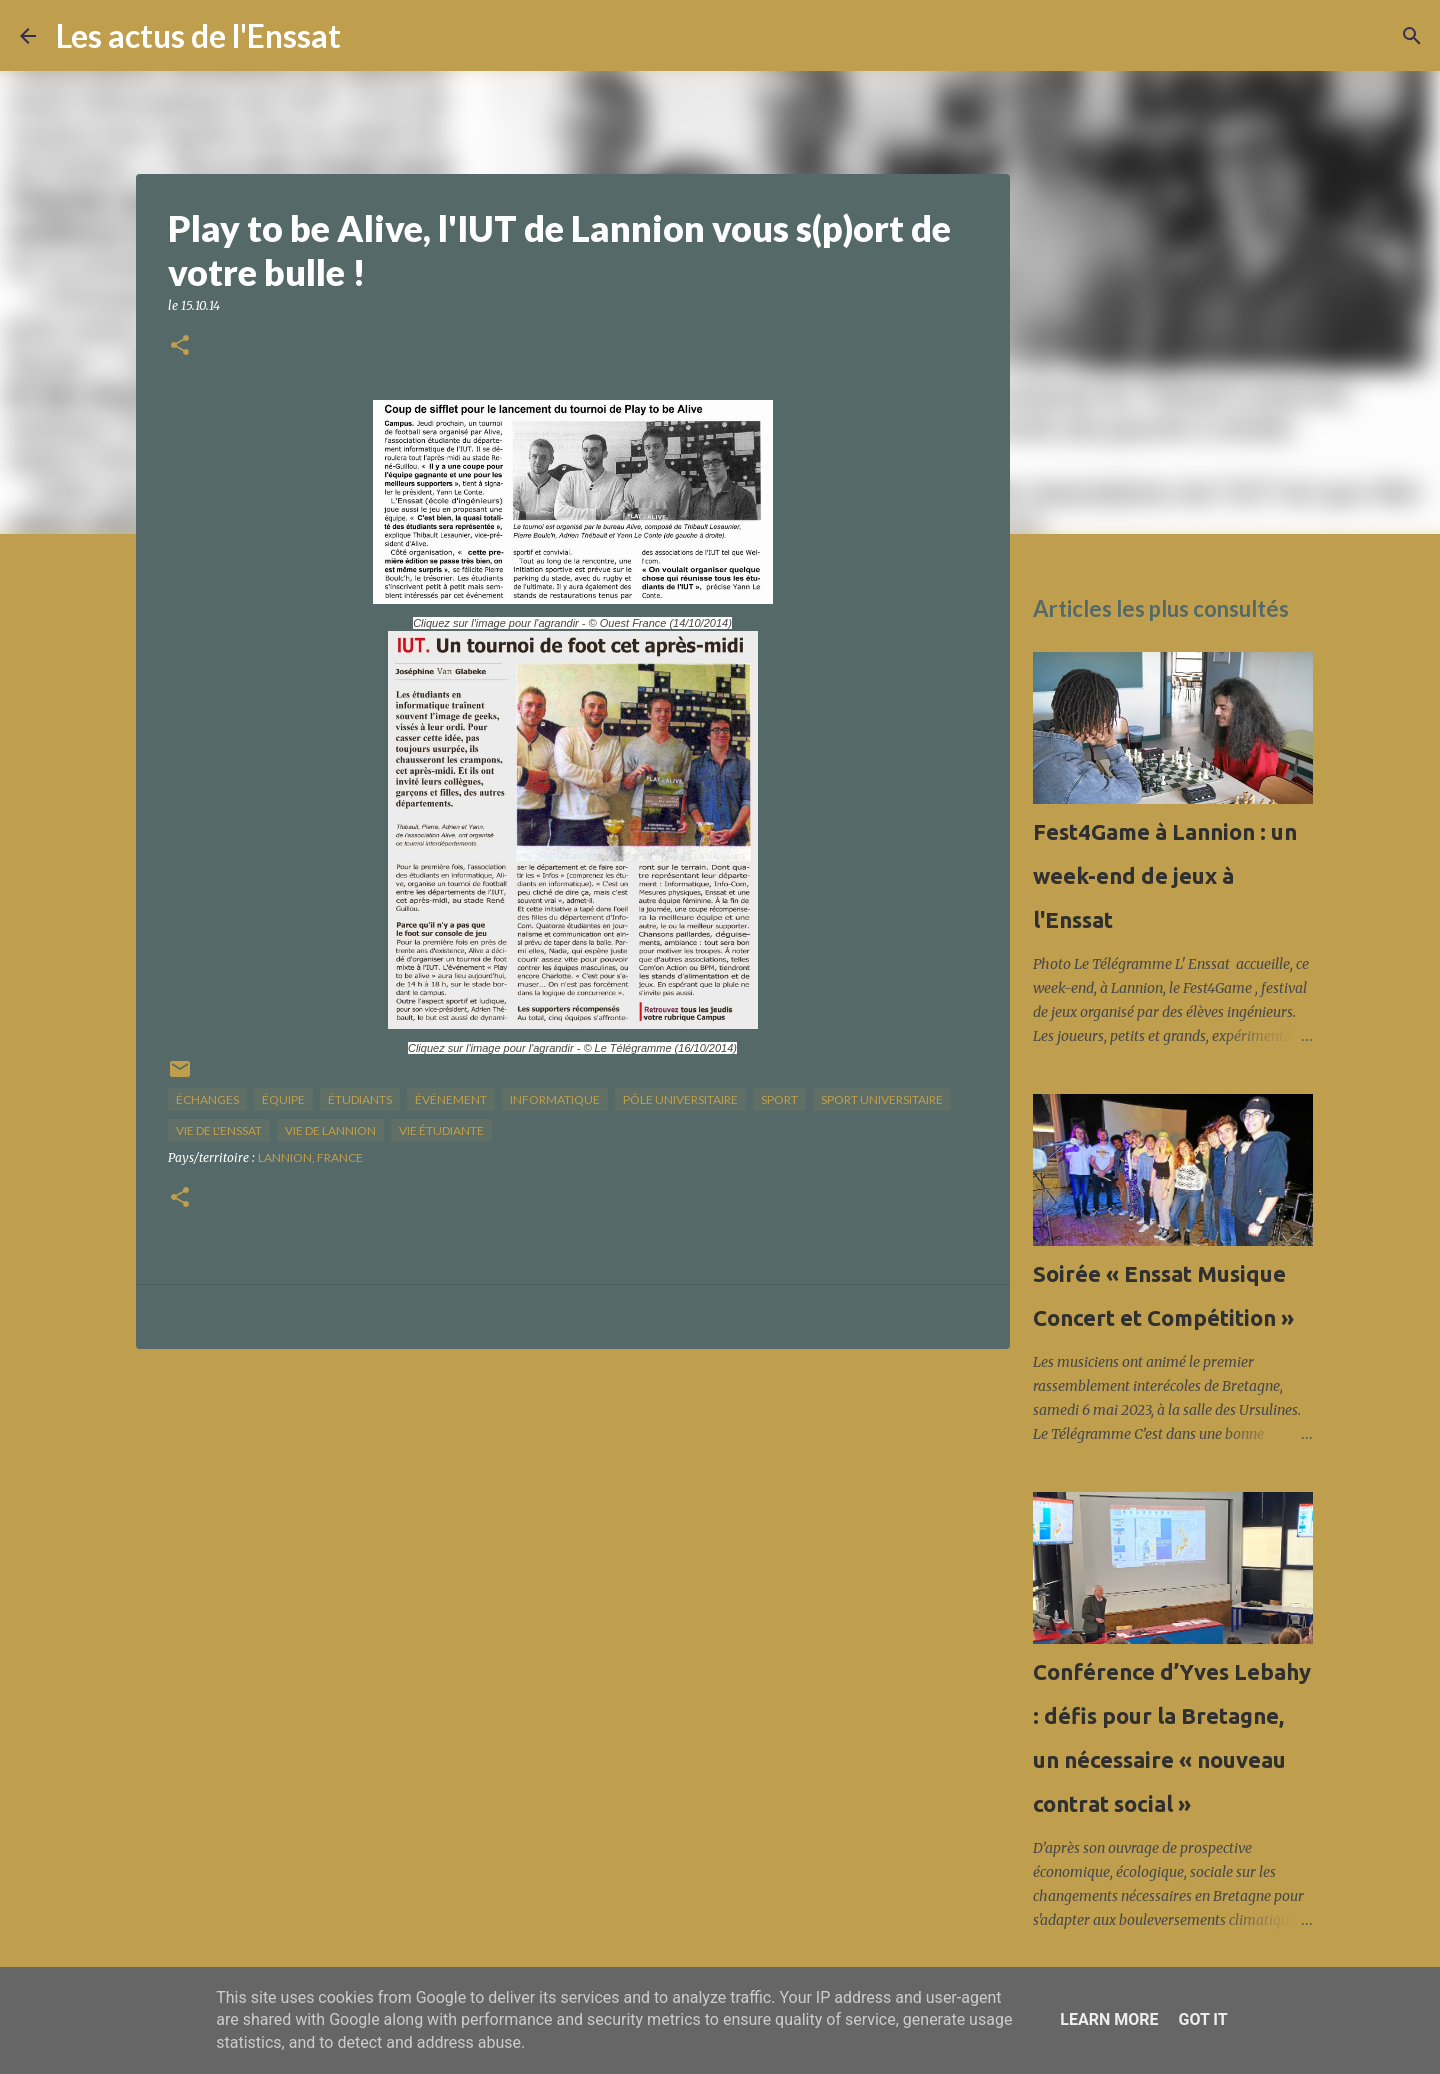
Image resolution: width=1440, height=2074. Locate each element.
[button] (180, 346)
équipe (283, 1099)
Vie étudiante (441, 1130)
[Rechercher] (369, 36)
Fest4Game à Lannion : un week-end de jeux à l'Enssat (1165, 875)
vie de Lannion (330, 1130)
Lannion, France (310, 1157)
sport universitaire (882, 1099)
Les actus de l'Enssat (198, 35)
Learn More (1109, 2019)
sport (779, 1099)
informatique (555, 1099)
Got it (1202, 2019)
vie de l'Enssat (219, 1130)
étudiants (360, 1099)
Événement (451, 1099)
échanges (207, 1099)
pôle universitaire (680, 1099)
